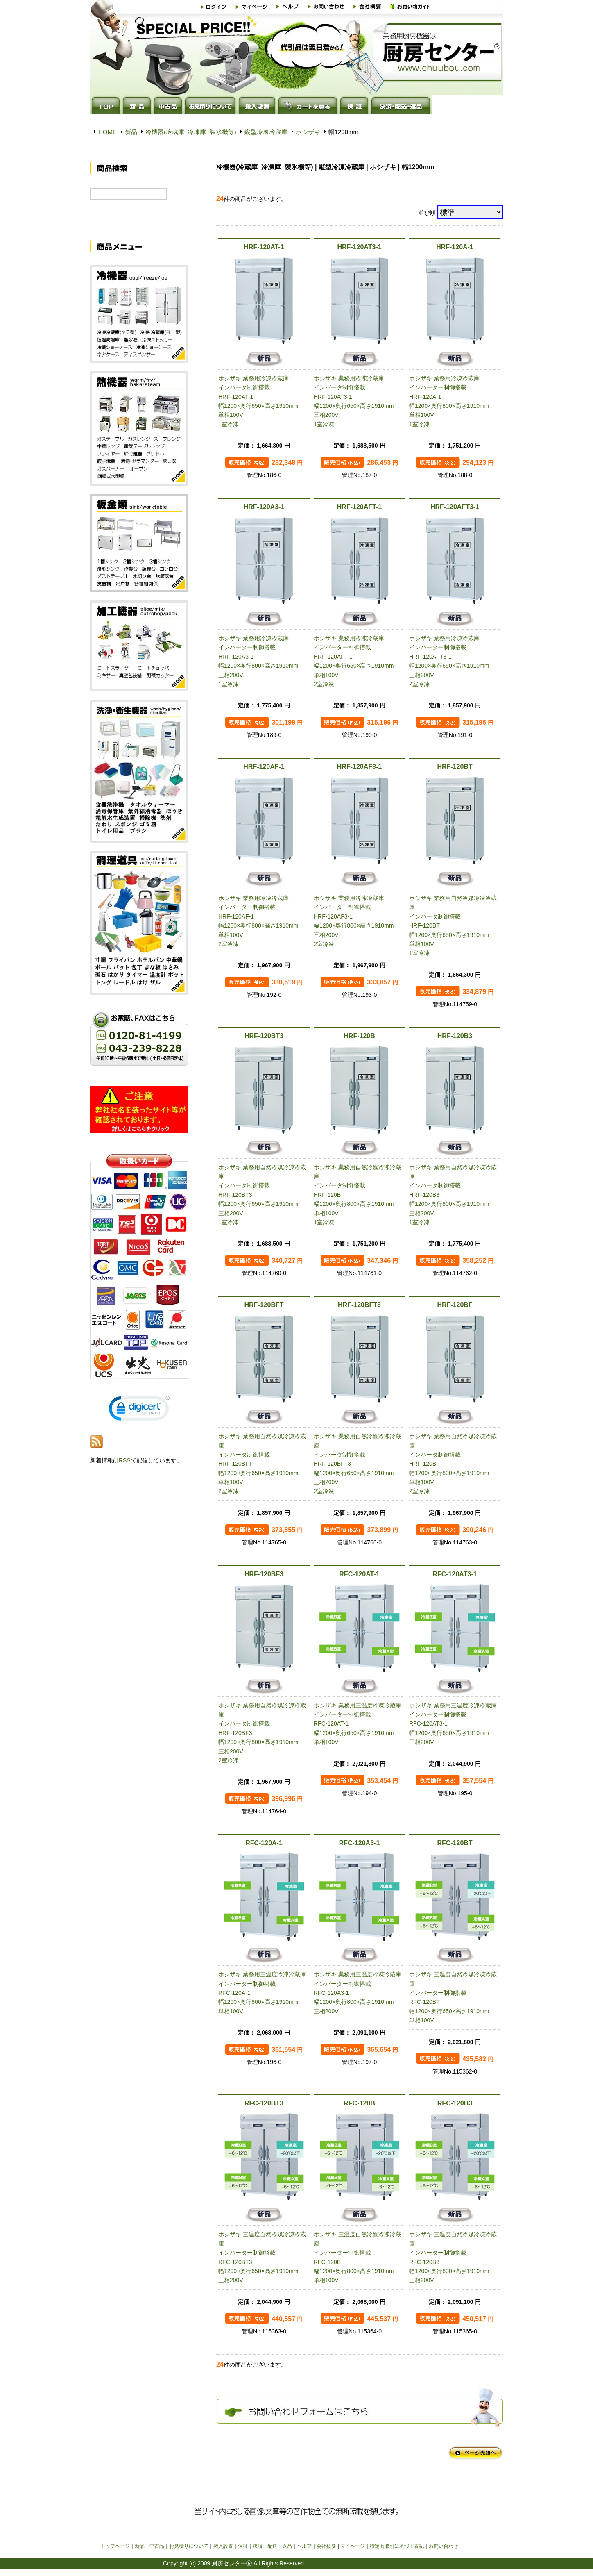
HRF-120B (359, 1035)
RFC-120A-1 (264, 1842)
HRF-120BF (454, 1304)
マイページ (352, 2546)
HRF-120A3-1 (264, 506)
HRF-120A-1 (454, 246)
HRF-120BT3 (263, 1035)
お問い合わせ (443, 2546)
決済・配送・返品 (272, 2546)
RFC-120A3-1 (359, 1842)
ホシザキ (308, 131)
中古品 (156, 2546)
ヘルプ (304, 2546)
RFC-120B (359, 2103)
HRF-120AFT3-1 (454, 506)
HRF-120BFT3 (359, 1304)
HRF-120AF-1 (263, 766)
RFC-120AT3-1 (454, 1574)
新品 (131, 131)
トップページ (115, 2546)
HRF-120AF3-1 (359, 766)
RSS (125, 1470)
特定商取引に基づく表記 (397, 2546)
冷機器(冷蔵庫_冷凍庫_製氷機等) (190, 131)
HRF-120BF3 (263, 1574)
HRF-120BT (454, 766)
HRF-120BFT (263, 1304)
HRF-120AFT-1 (359, 506)
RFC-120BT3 (263, 2103)
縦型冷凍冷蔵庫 (265, 131)
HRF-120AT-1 (264, 246)
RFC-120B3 (454, 2103)
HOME (107, 131)
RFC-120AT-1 (359, 1574)
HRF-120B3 (454, 1035)
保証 (243, 2546)
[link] (139, 1420)
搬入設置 (223, 2546)
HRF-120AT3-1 (359, 246)
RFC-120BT (454, 1842)
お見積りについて (188, 2546)
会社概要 (326, 2546)
